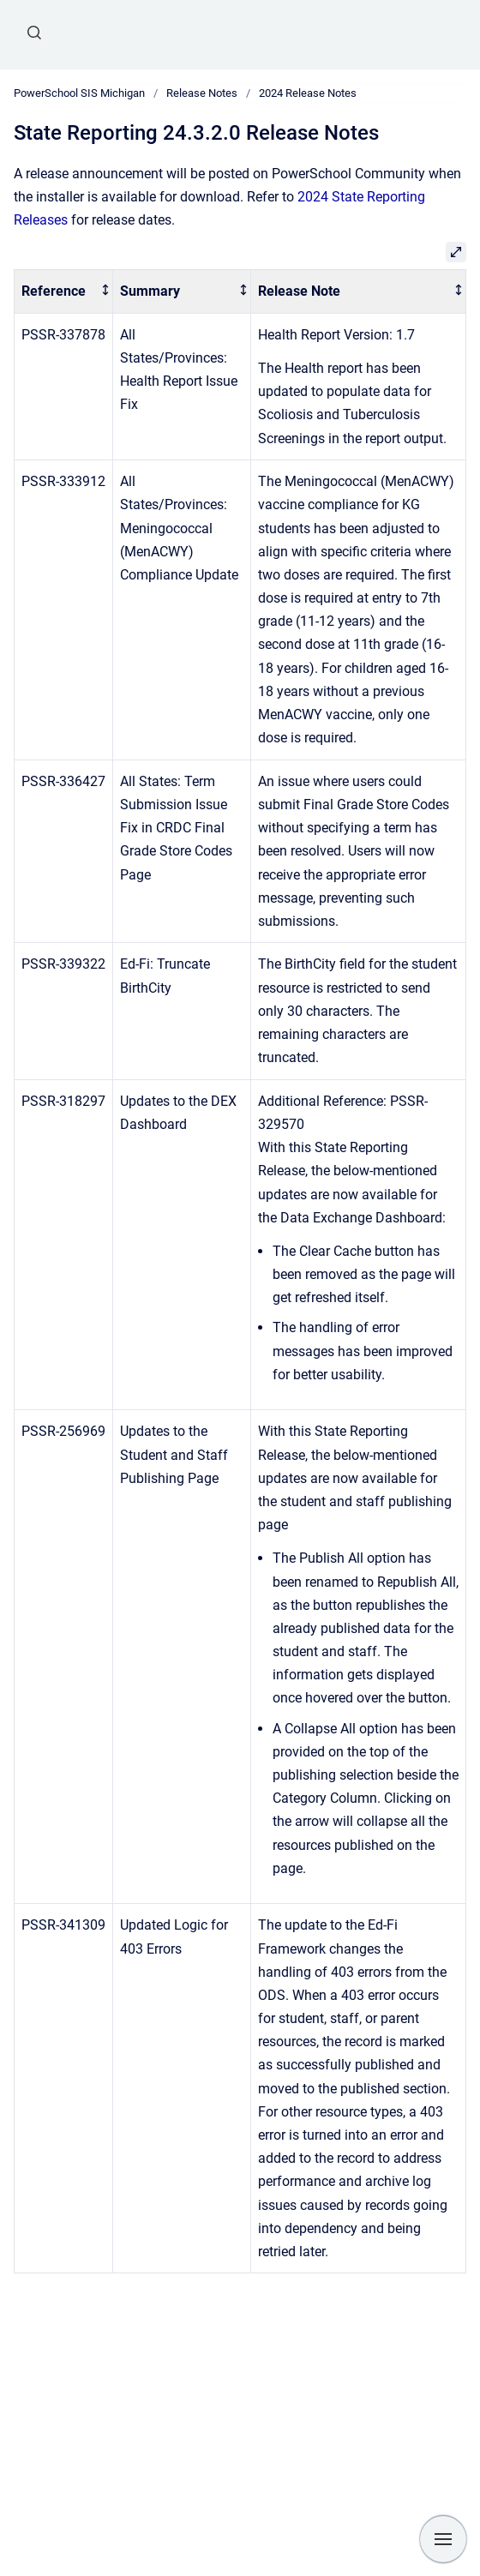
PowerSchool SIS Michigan (79, 93)
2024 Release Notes (308, 93)
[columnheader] (64, 292)
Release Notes (201, 93)
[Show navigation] (443, 2539)
